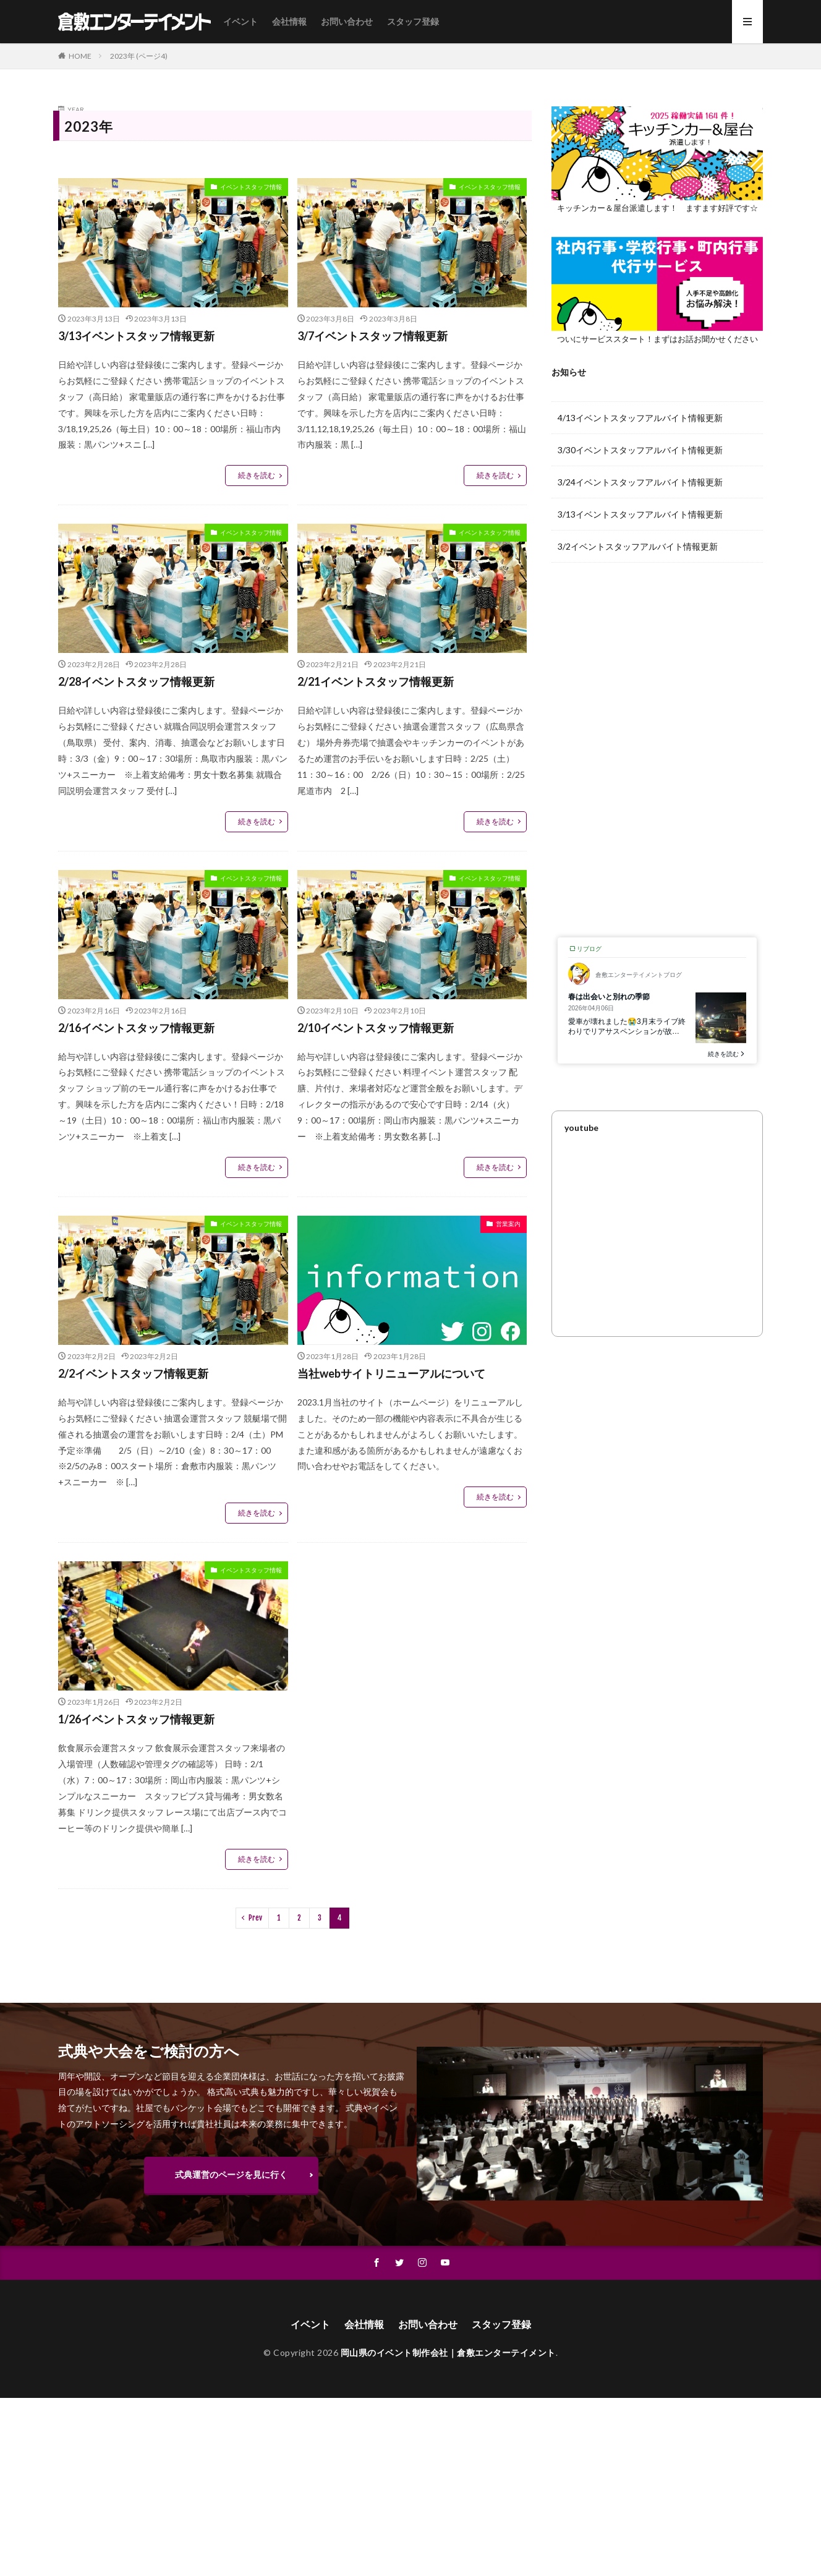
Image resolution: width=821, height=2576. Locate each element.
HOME (80, 56)
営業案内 (508, 1223)
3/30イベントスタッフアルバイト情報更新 (640, 450)
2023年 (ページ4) (139, 56)
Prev (255, 1917)
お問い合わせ (347, 21)
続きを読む (256, 475)
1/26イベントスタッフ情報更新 (136, 1719)
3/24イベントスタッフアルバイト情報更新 (640, 482)
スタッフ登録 (413, 21)
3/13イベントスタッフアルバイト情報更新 (640, 514)
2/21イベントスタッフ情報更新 (375, 681)
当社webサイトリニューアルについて (391, 1373)
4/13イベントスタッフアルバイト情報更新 (640, 417)
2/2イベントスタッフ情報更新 (133, 1373)
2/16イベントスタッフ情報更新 (136, 1027)
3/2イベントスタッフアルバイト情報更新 (638, 546)
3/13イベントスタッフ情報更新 (136, 336)
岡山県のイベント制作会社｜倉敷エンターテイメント (448, 2352)
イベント (240, 21)
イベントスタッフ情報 (251, 186)
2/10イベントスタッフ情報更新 (375, 1027)
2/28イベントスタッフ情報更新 (136, 681)
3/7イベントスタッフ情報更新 (372, 336)
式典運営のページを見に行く (231, 2174)
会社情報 (289, 21)
